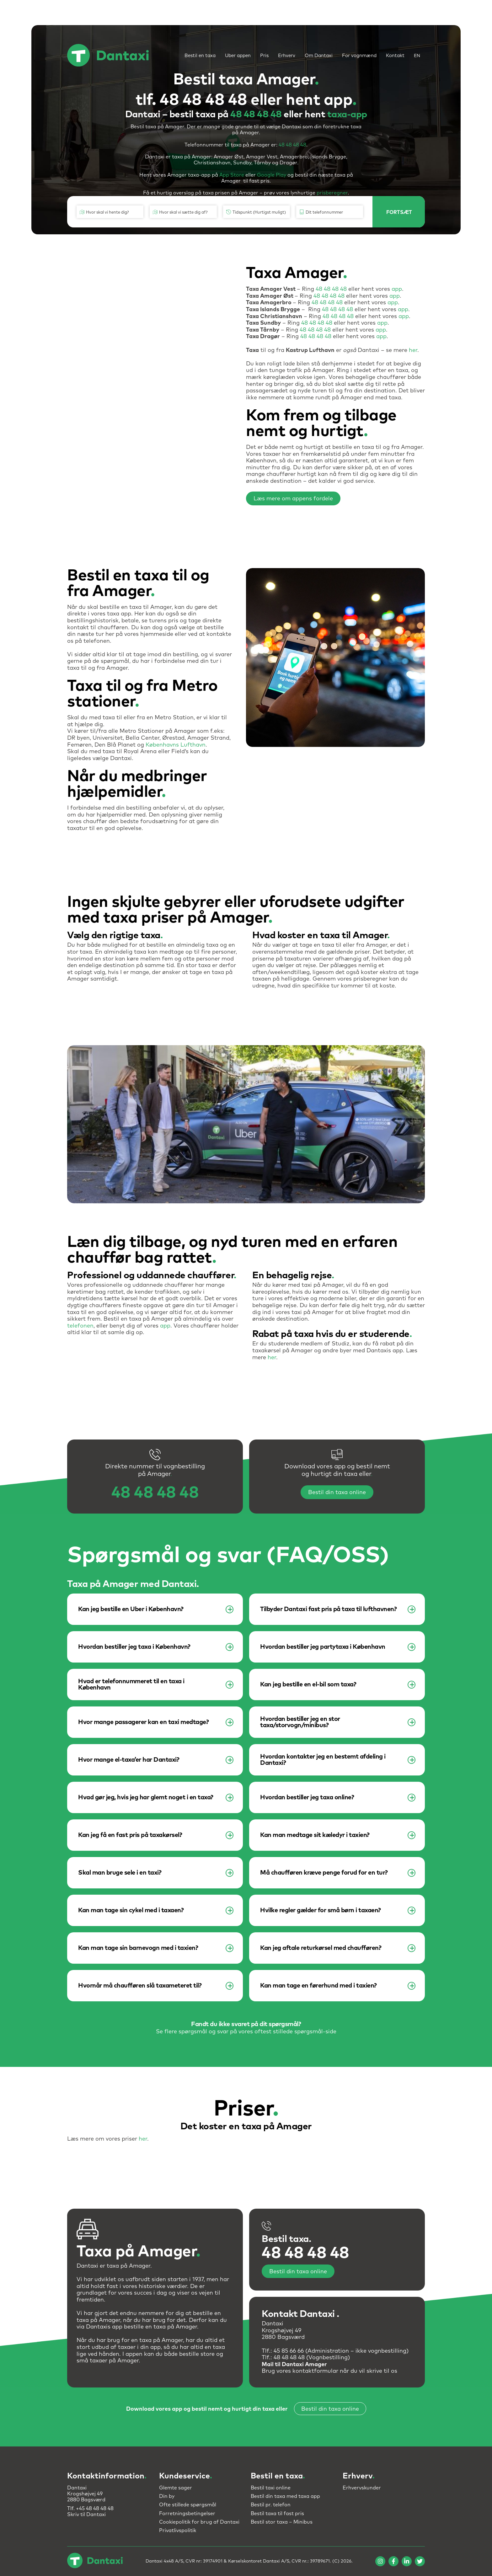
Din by (166, 2496)
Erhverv (286, 55)
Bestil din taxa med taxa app (285, 2496)
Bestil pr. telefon (271, 2504)
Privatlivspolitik (177, 2530)
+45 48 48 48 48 (95, 2508)
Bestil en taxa (200, 55)
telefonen (80, 1326)
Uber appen (238, 55)
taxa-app (347, 114)
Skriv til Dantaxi (86, 2514)
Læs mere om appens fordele (293, 499)
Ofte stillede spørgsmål (187, 2504)
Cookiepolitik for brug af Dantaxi (199, 2522)
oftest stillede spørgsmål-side (295, 2032)
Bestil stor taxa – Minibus (282, 2522)
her (413, 350)
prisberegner (332, 192)
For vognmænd (359, 55)
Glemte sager (175, 2487)
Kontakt (395, 55)
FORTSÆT (399, 212)
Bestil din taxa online (337, 1492)
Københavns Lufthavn (176, 745)
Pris (264, 55)
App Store (231, 175)
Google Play (271, 175)
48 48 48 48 (256, 114)
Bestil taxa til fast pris (277, 2513)
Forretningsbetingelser (187, 2513)
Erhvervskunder (362, 2487)
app (397, 289)
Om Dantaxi (319, 55)
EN (417, 56)
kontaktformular (315, 2371)
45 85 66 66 (289, 2351)
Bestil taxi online (271, 2487)
